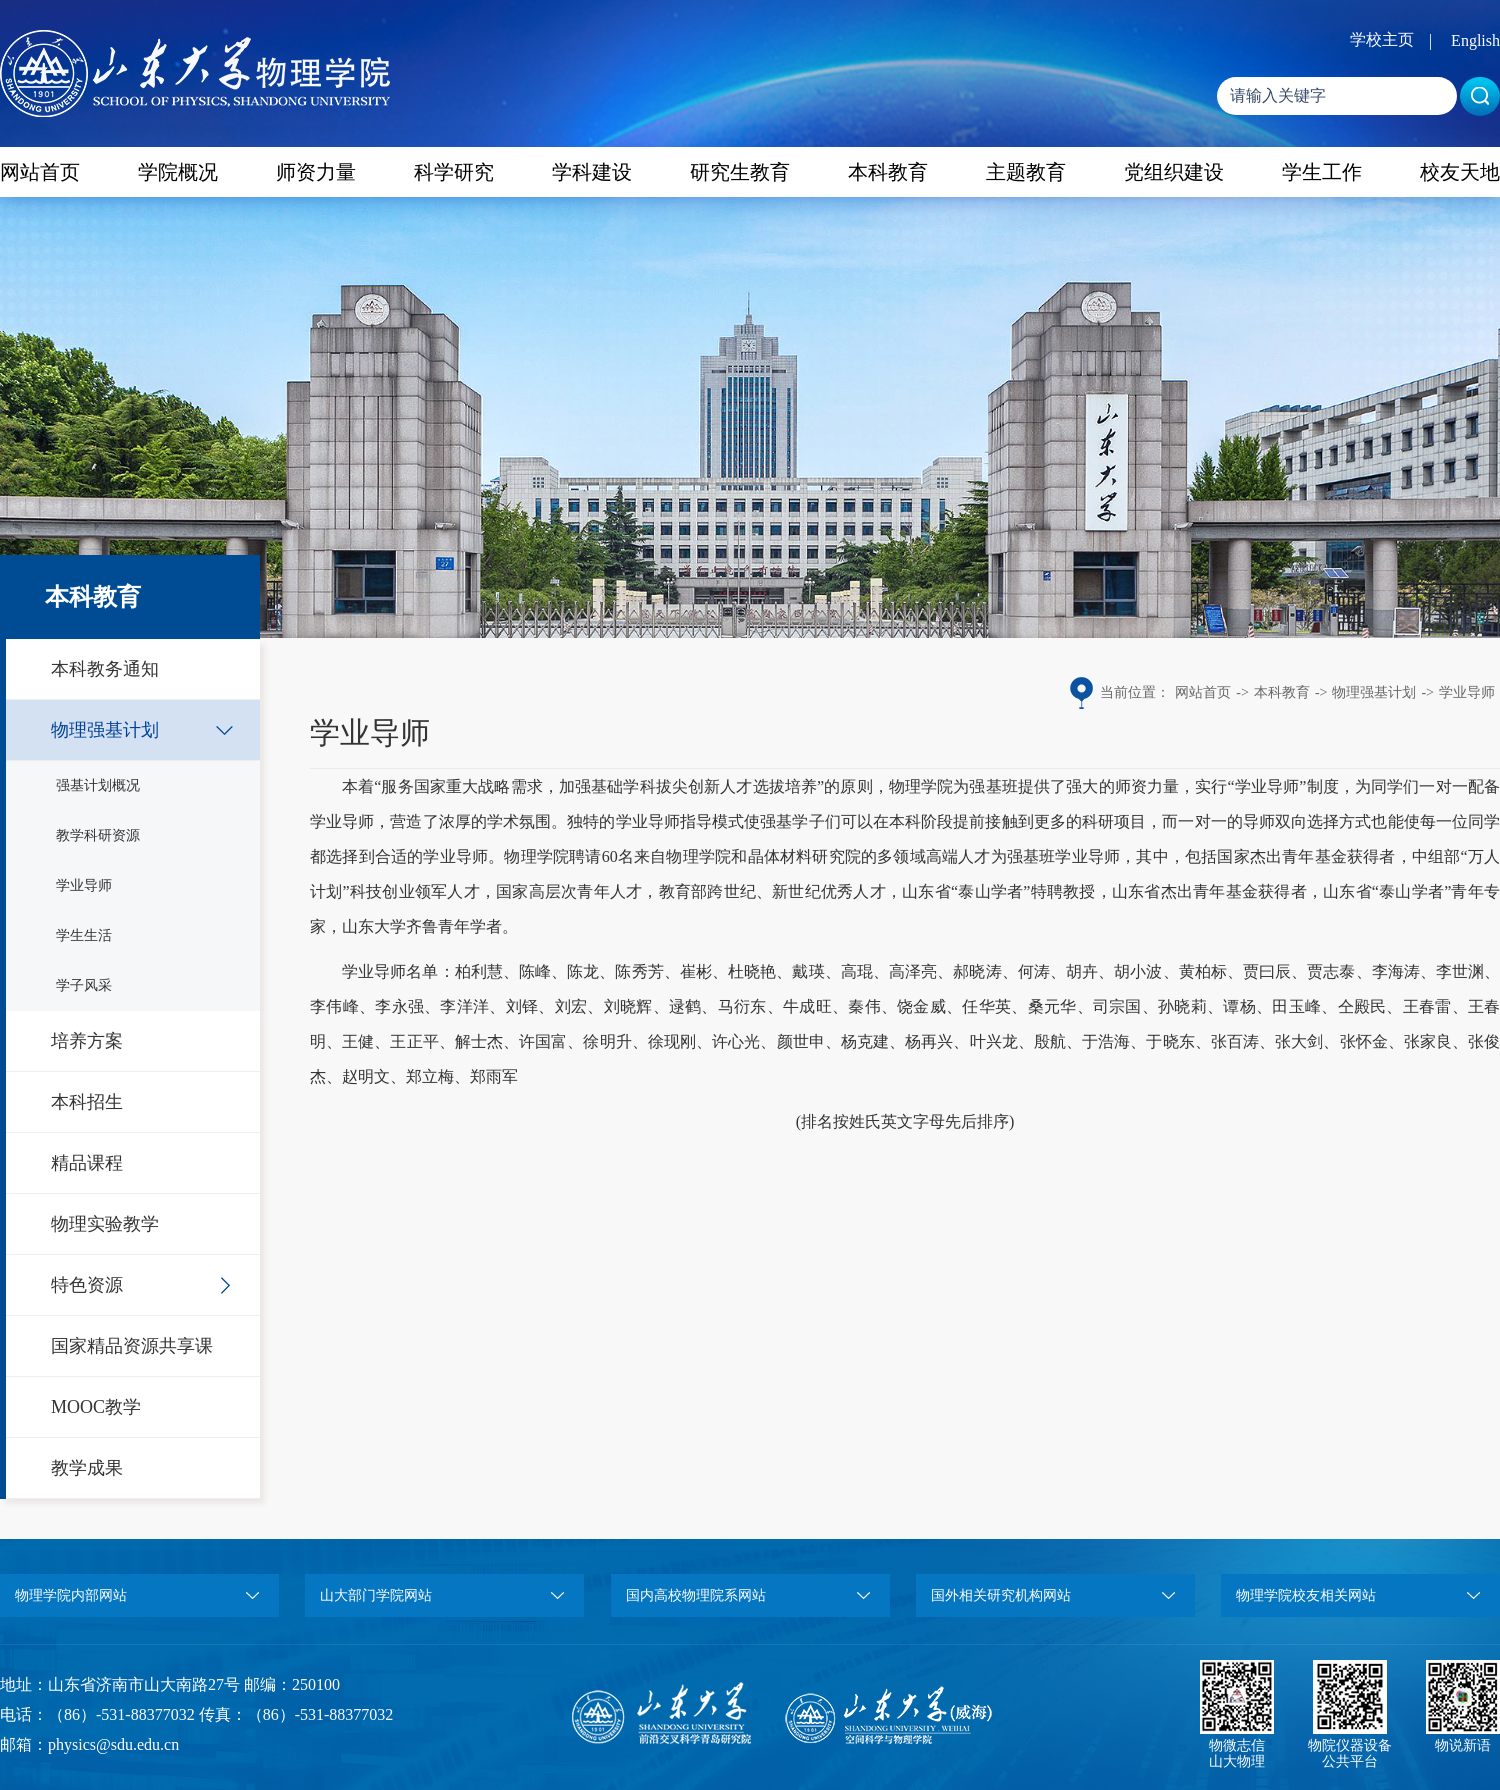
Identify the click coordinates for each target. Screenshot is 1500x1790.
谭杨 (1239, 1006)
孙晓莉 (1182, 1006)
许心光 (736, 1041)
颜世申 (801, 1041)
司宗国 (1117, 1006)
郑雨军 (494, 1076)
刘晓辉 (628, 1006)
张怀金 (1364, 1041)
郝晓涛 (977, 971)
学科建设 (592, 172)
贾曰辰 (1267, 971)
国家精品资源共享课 (132, 1346)
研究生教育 (740, 172)
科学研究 (454, 172)
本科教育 (888, 172)
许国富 (543, 1041)
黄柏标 (1203, 971)
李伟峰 (334, 1006)
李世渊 (1460, 971)
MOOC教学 (96, 1407)
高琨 (857, 971)
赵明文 (366, 1076)
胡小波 (1138, 971)
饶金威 (921, 1006)
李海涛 (1396, 971)
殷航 (1050, 1041)
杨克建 (865, 1041)
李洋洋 (464, 1006)
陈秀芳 (639, 971)
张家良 (1428, 1041)
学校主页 (1382, 39)
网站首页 (40, 172)
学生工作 (1322, 172)
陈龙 (583, 971)
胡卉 (1082, 971)
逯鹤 (685, 1006)
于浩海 (1106, 1041)
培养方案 (87, 1041)
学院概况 (178, 172)
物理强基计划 (105, 730)
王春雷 (1427, 1006)
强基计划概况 (98, 785)
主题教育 (1026, 172)
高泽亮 (913, 971)
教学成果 (87, 1468)
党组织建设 (1174, 172)
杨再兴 (929, 1041)
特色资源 (87, 1285)
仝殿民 (1362, 1006)
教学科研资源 (98, 835)
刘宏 (571, 1006)
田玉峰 (1296, 1006)
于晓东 (1170, 1041)
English (1475, 40)
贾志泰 (1331, 971)
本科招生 (87, 1102)
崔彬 (696, 971)
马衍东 (742, 1006)
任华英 (986, 1006)
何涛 (1034, 971)
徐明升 (607, 1041)
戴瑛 (808, 971)
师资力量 (316, 172)
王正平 (414, 1041)
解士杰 (479, 1041)
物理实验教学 (105, 1224)
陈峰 (535, 971)
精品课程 (87, 1163)
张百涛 (1235, 1041)
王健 (358, 1041)
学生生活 (84, 935)
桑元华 (1052, 1006)
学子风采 (84, 985)
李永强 (399, 1006)
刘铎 (522, 1006)
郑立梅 (430, 1076)
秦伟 (864, 1006)
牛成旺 (807, 1006)
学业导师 (84, 885)
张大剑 (1299, 1041)
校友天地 (1460, 172)
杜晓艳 (752, 971)
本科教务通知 (105, 669)
